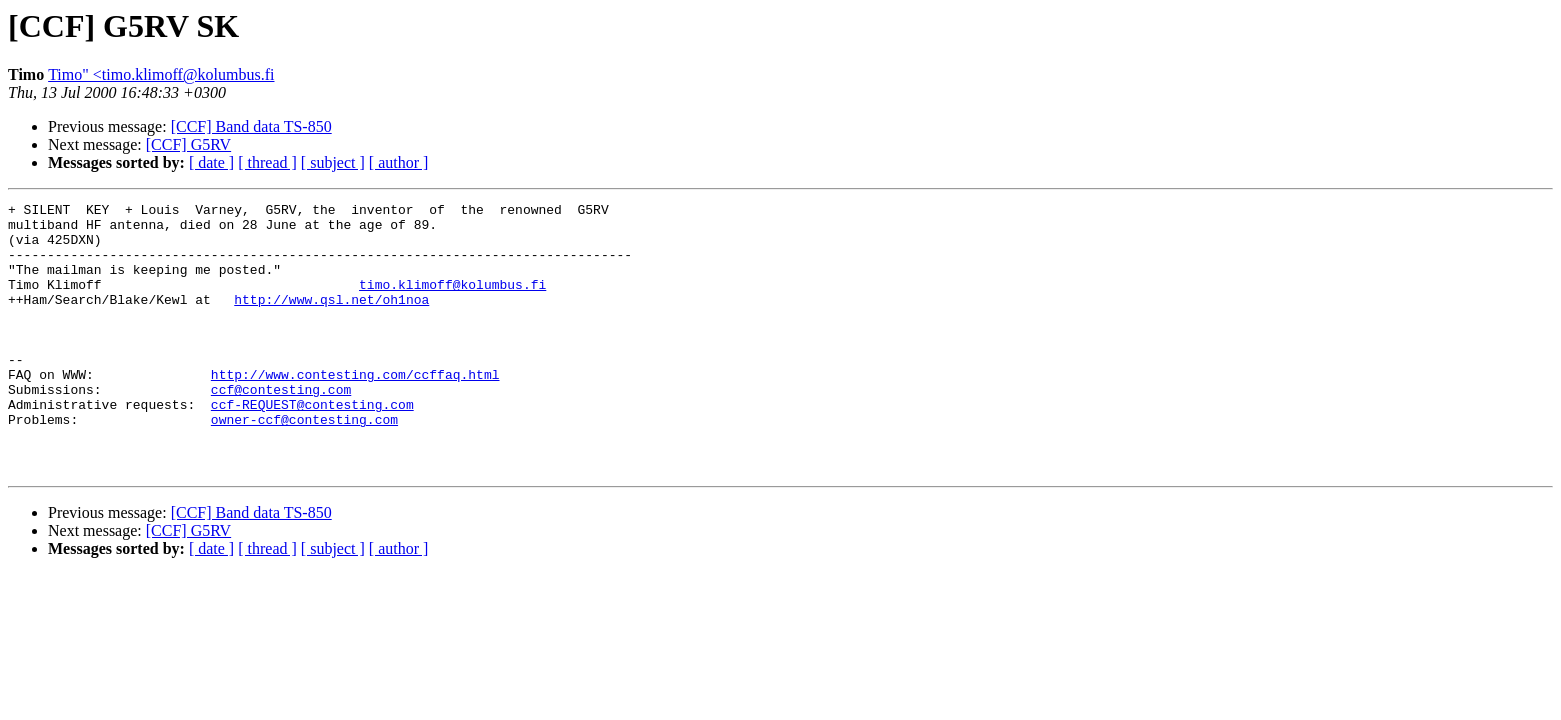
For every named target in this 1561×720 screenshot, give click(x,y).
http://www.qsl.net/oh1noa (331, 320)
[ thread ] (267, 162)
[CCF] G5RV (188, 144)
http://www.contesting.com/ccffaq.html (355, 410)
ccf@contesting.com (281, 428)
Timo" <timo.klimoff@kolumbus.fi (161, 74)
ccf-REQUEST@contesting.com (312, 446)
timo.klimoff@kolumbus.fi (452, 302)
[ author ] (399, 162)
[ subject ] (333, 162)
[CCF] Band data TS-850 (251, 126)
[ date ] (211, 162)
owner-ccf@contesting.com (304, 464)
